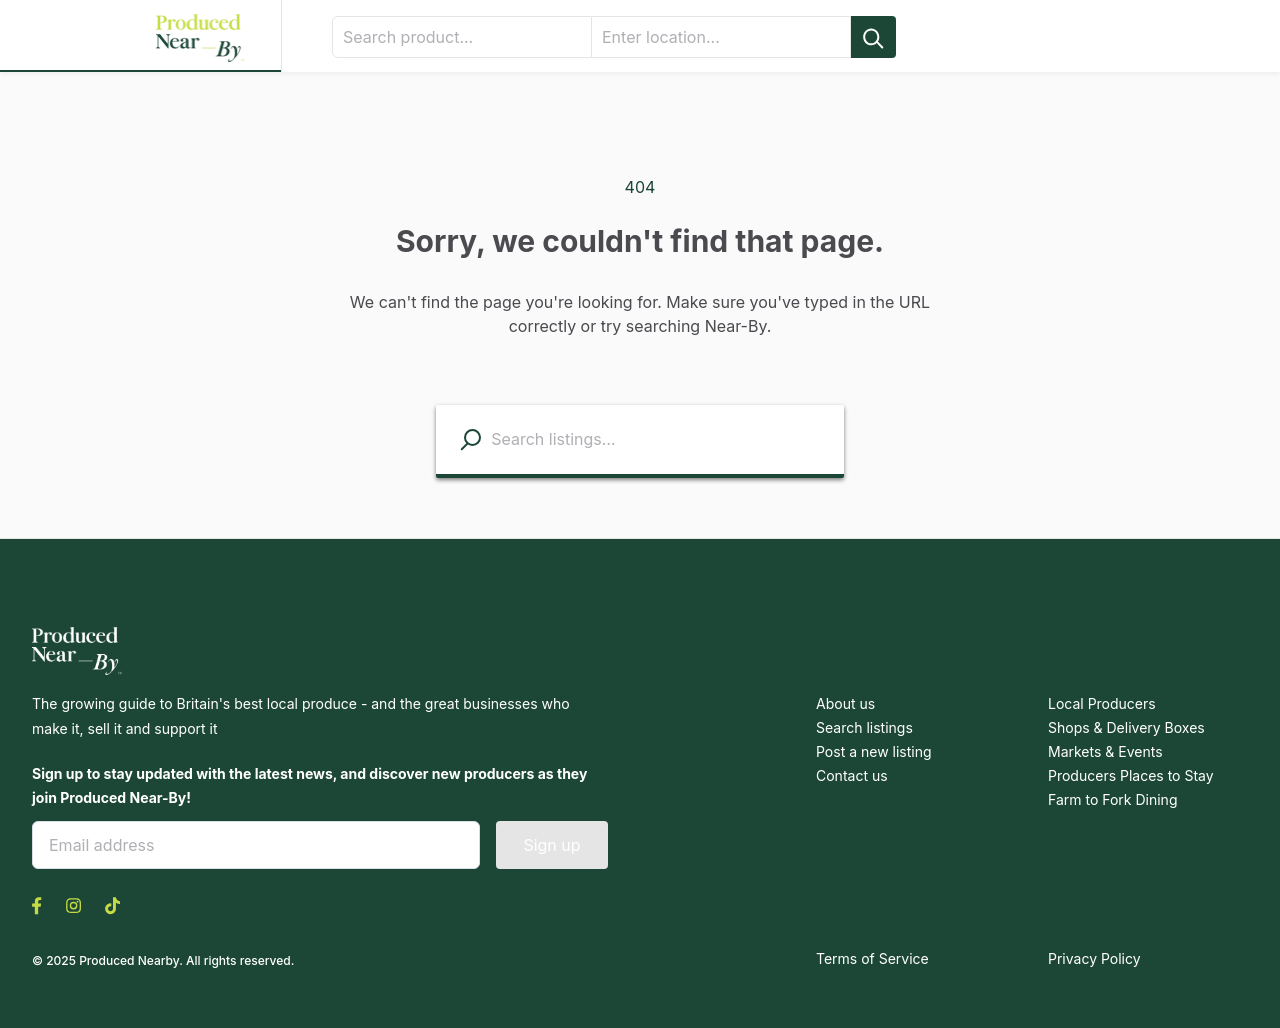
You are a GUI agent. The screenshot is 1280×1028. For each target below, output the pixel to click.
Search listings (861, 728)
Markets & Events (1103, 752)
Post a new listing (870, 752)
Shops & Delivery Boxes (1123, 728)
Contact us (849, 776)
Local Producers (1098, 704)
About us (843, 704)
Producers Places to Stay (1126, 776)
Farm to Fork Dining (1110, 800)
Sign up (552, 842)
